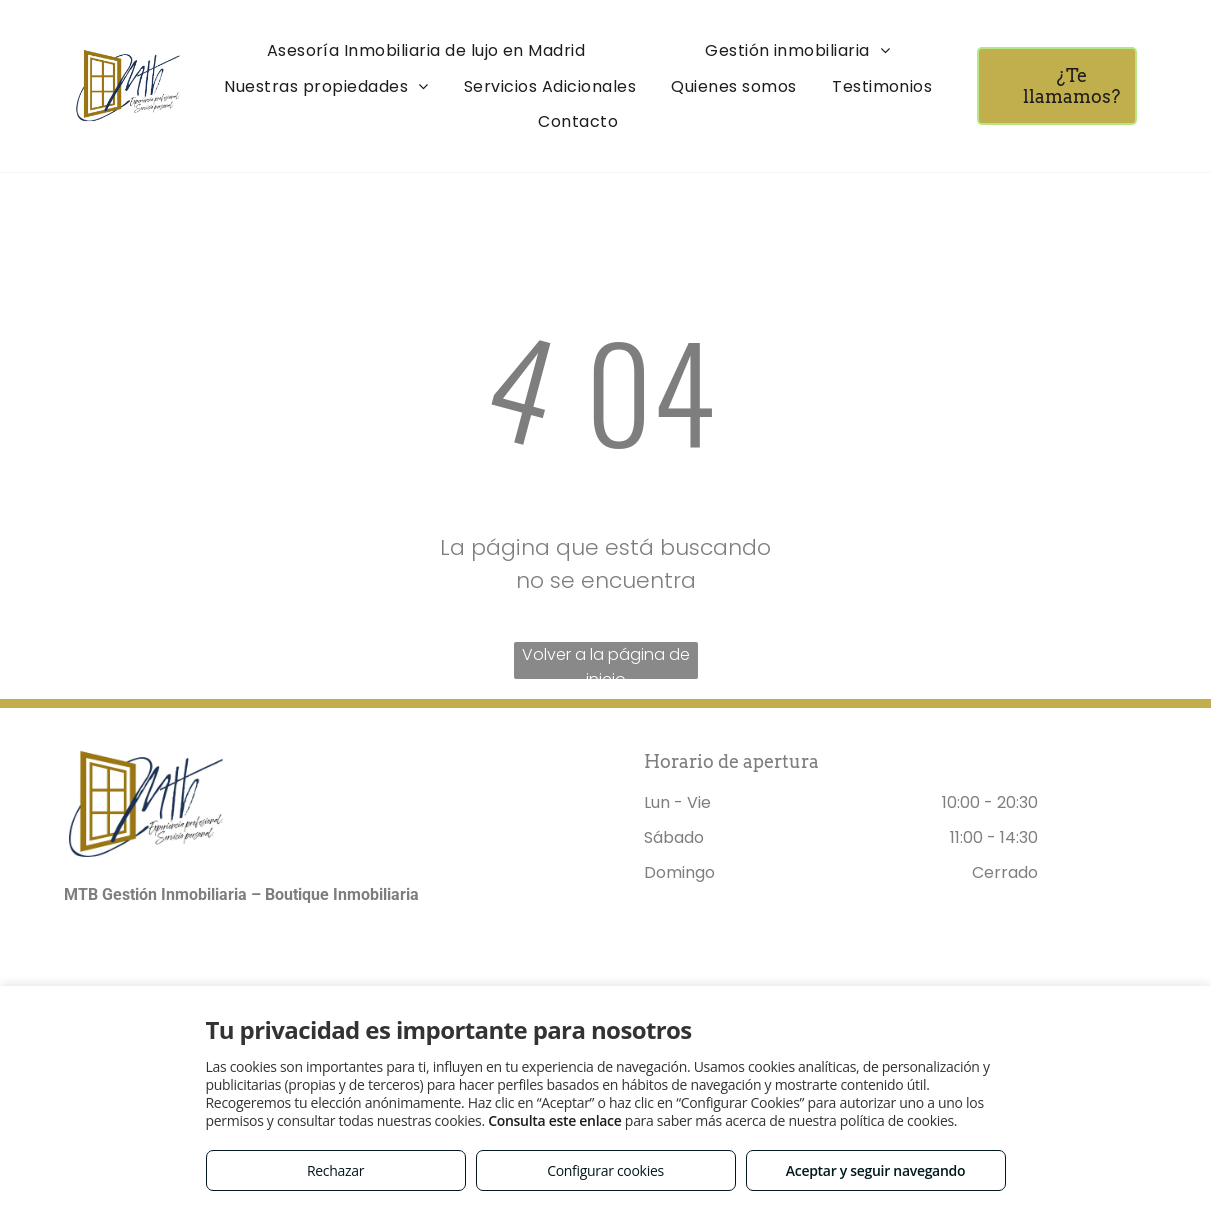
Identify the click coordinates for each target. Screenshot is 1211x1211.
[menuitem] (426, 50)
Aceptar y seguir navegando (875, 1170)
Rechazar (335, 1170)
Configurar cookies (605, 1170)
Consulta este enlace (554, 1120)
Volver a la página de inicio (606, 661)
